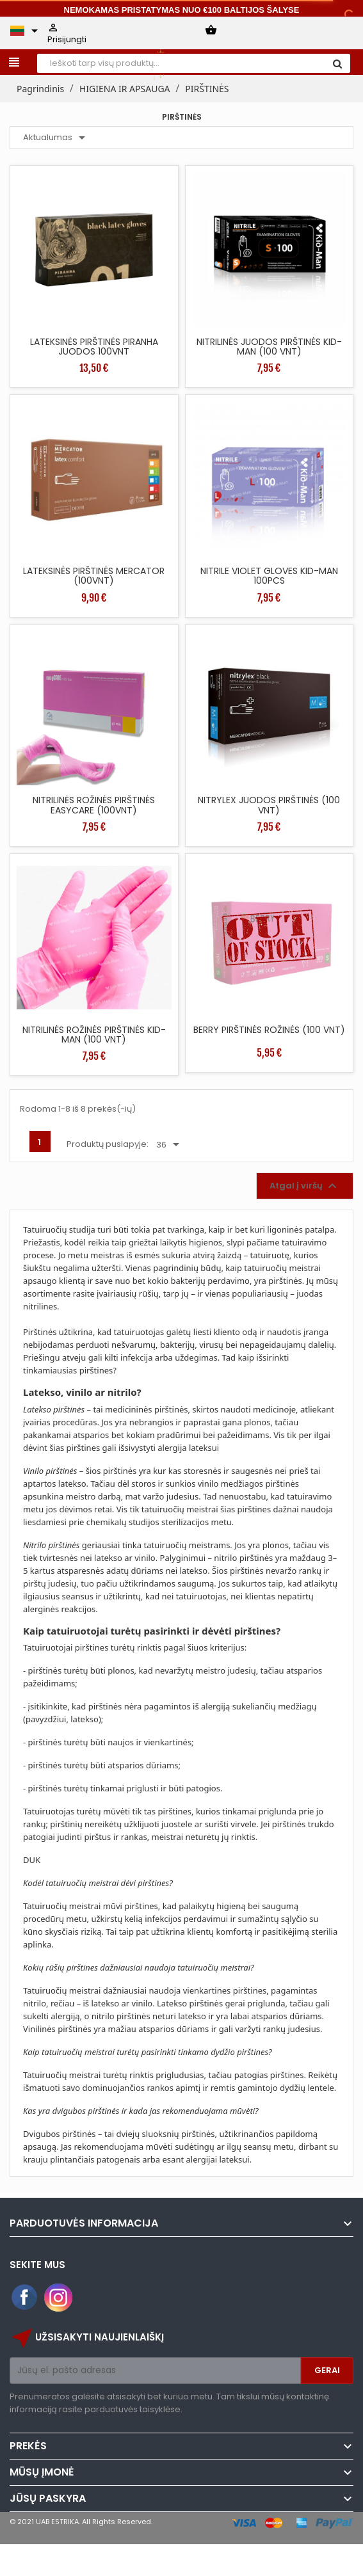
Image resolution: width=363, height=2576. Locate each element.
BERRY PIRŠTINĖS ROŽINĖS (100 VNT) (269, 1029)
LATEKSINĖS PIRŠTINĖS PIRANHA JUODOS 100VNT (94, 346)
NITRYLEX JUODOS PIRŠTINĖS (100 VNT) (269, 805)
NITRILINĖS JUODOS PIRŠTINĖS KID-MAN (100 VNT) (269, 346)
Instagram (58, 2298)
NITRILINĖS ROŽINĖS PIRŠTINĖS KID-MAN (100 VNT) (94, 1034)
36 (170, 1145)
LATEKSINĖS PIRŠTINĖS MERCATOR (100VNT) (94, 575)
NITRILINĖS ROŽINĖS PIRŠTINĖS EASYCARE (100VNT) (94, 805)
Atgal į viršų (305, 1186)
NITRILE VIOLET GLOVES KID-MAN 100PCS (269, 575)
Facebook (25, 2298)
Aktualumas (56, 137)
